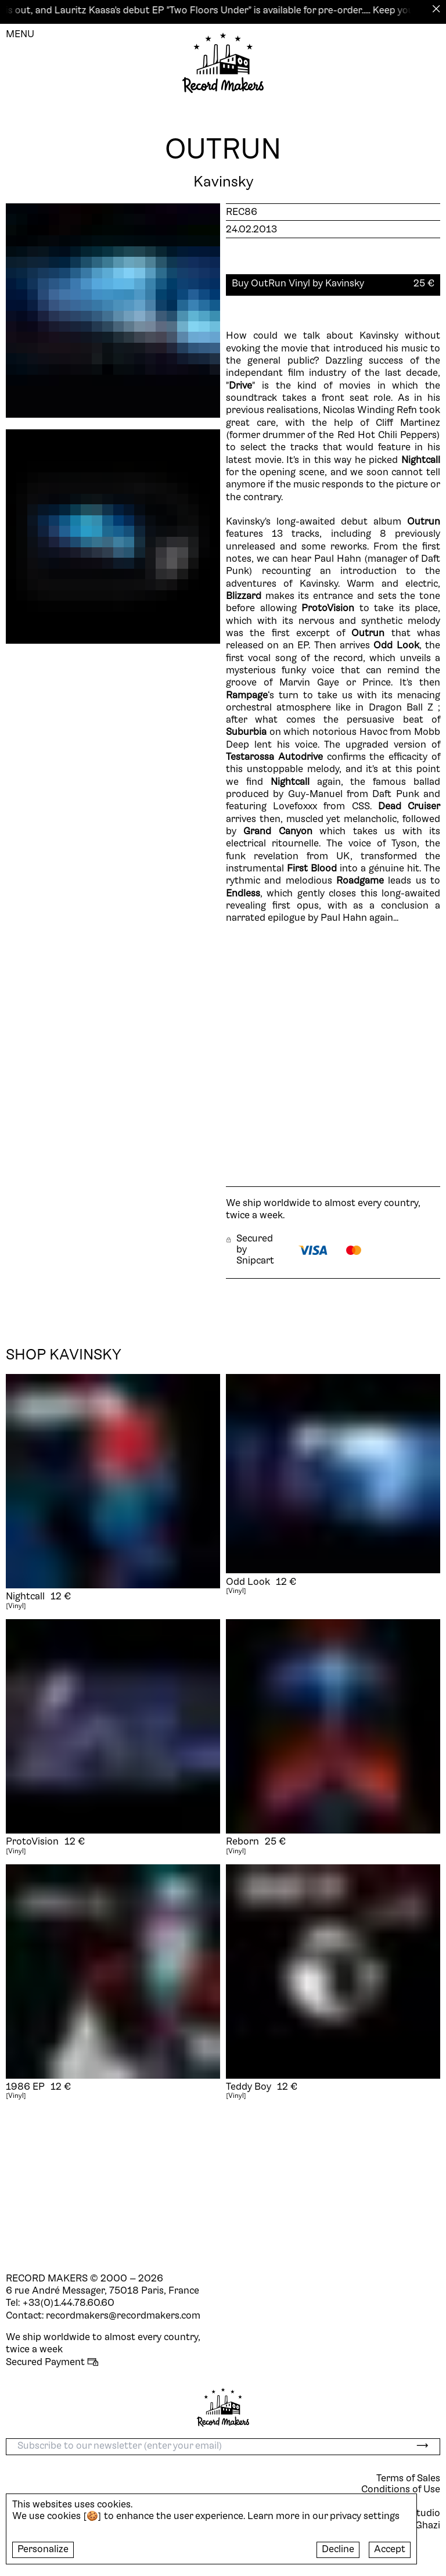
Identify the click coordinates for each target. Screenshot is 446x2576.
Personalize (43, 2550)
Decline (338, 2550)
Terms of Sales (408, 2479)
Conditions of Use (400, 2490)
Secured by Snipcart (250, 1250)
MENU (20, 35)
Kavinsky (223, 183)
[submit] (422, 2446)
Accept (389, 2550)
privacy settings (365, 2516)
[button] (333, 284)
